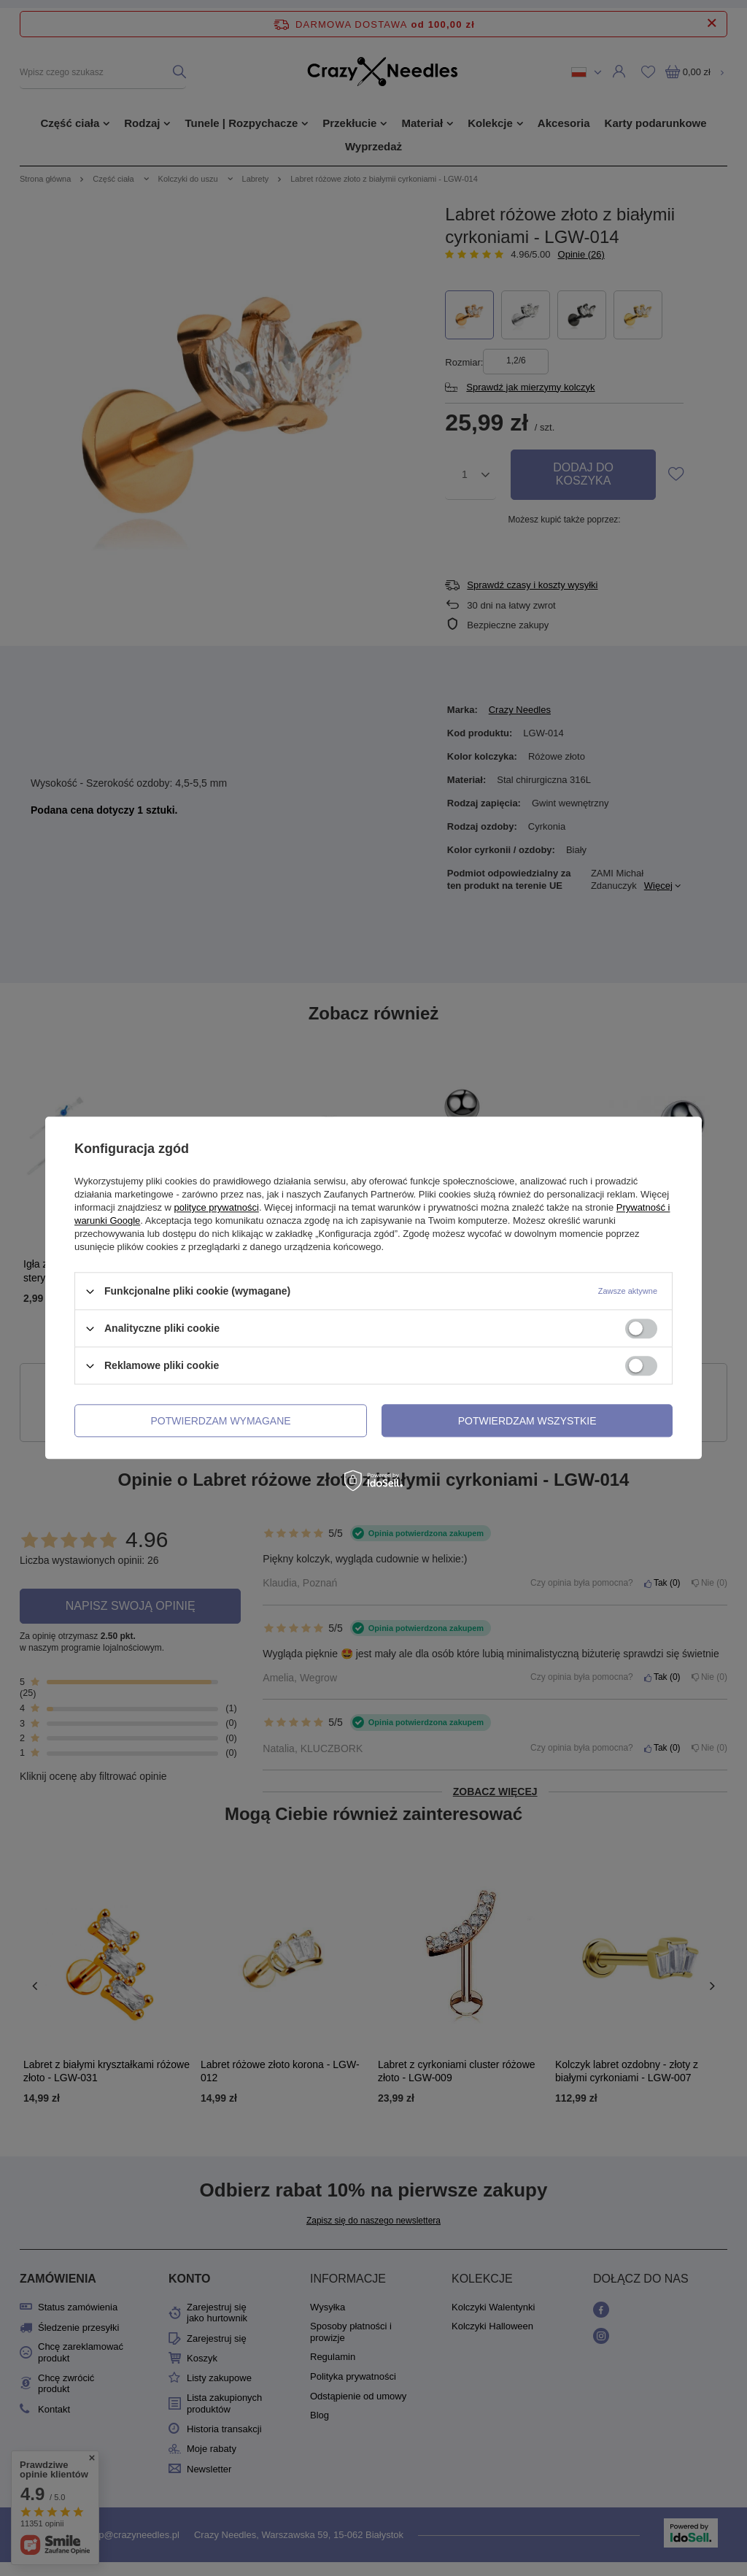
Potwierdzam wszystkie (527, 1421)
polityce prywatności (216, 1207)
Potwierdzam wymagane (221, 1421)
